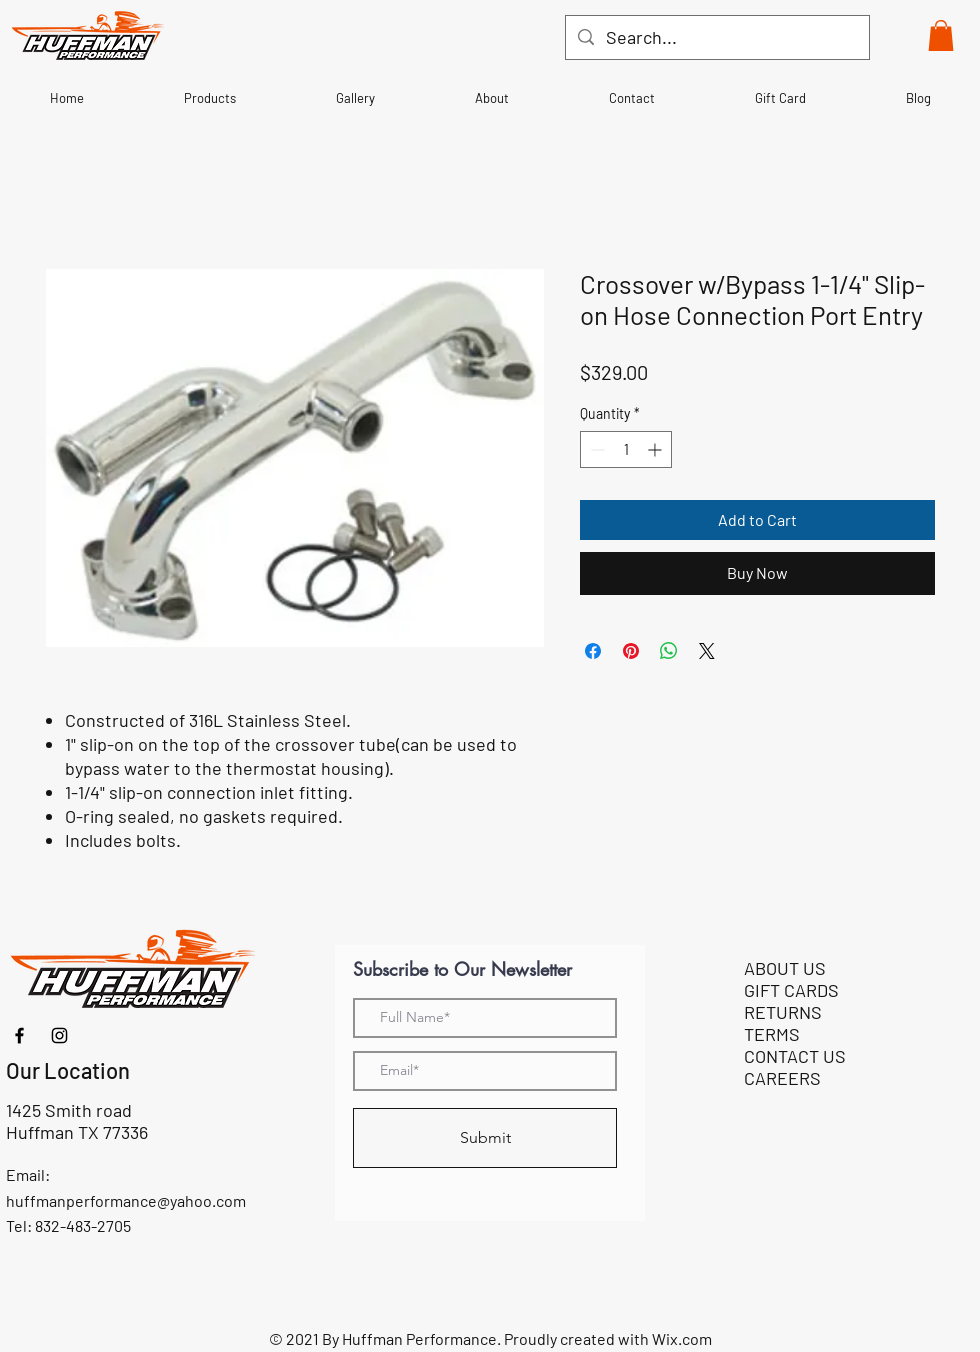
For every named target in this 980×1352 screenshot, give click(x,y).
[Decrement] (595, 449)
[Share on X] (707, 651)
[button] (941, 35)
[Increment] (656, 449)
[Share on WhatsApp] (669, 651)
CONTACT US (795, 1056)
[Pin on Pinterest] (631, 651)
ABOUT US (785, 968)
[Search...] (716, 37)
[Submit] (485, 1138)
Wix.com (682, 1338)
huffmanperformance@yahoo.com (126, 1200)
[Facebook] (19, 1035)
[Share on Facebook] (593, 651)
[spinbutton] (626, 449)
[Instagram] (59, 1035)
